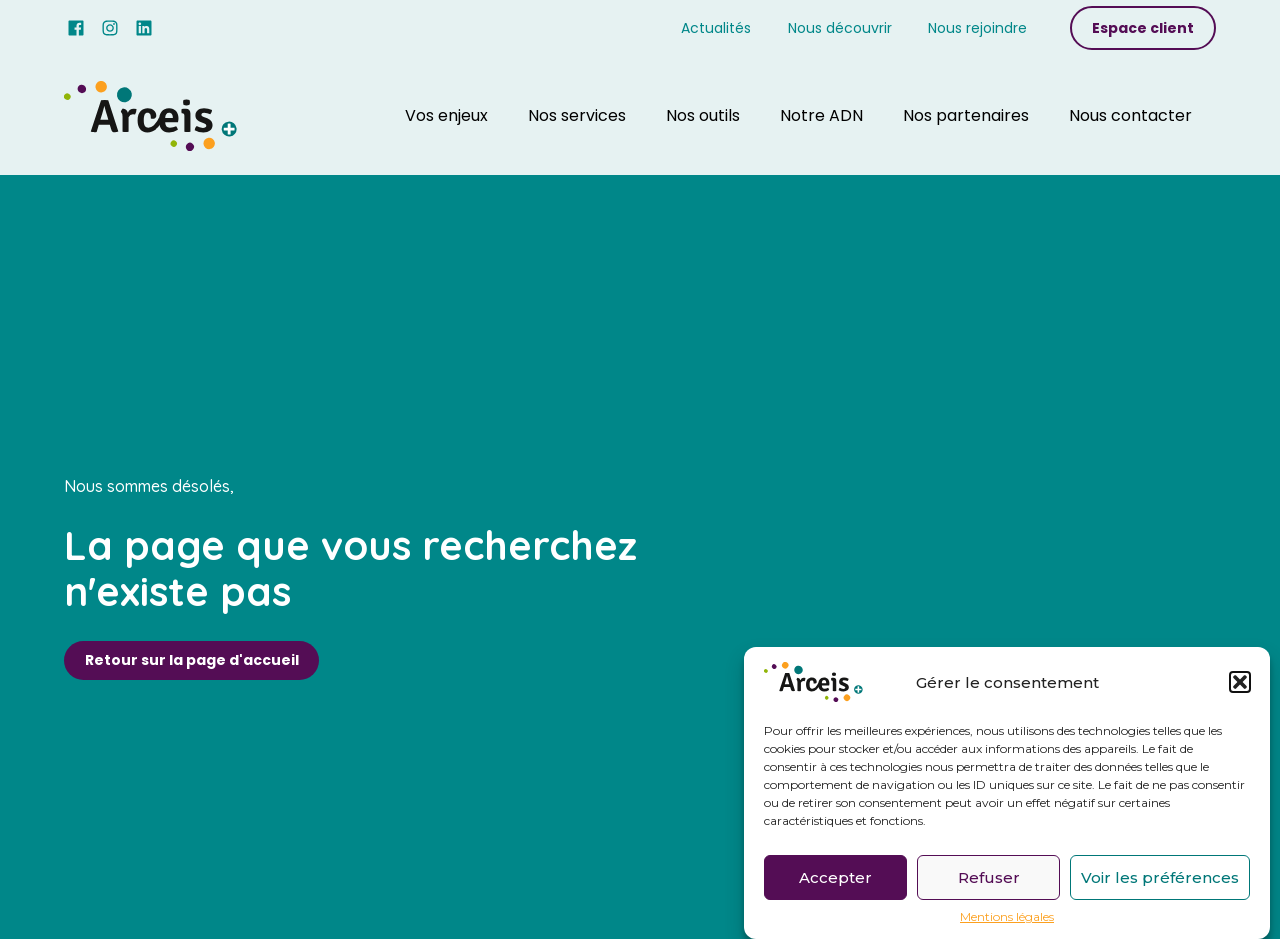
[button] (1240, 682)
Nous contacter (1130, 115)
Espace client (1143, 28)
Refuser (989, 877)
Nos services (577, 115)
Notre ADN (821, 115)
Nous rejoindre (977, 28)
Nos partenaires (966, 115)
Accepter (835, 877)
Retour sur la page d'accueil (192, 660)
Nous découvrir (840, 28)
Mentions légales (1007, 917)
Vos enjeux (446, 115)
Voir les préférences (1160, 877)
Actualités (716, 28)
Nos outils (703, 115)
